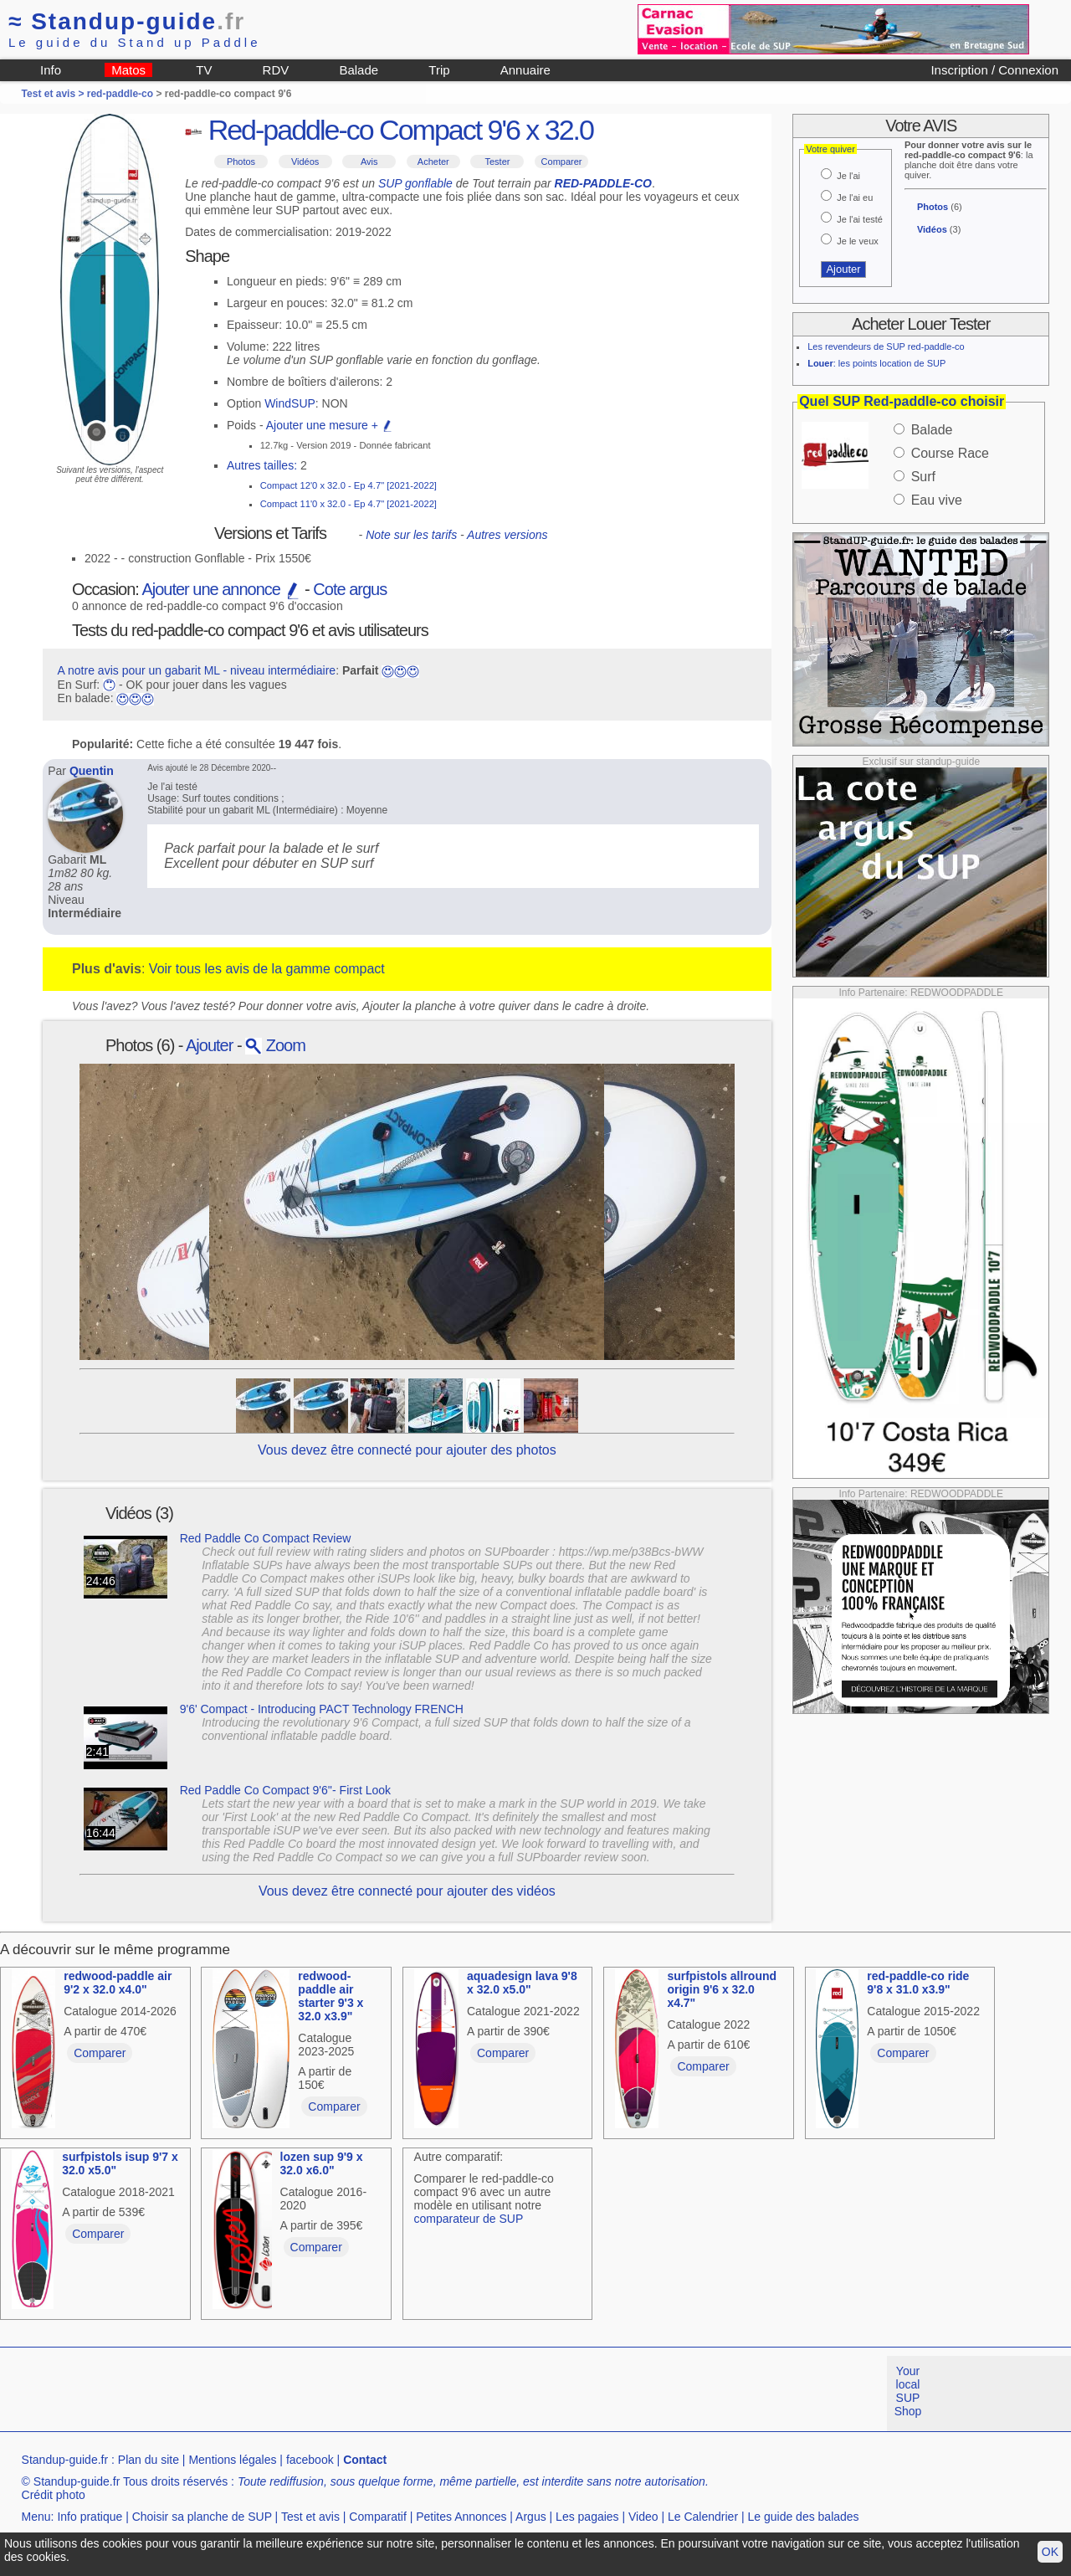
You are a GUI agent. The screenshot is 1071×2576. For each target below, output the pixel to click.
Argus (530, 2516)
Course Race (950, 453)
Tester (497, 162)
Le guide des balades (803, 2516)
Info (50, 70)
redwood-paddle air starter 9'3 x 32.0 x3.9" (330, 1996)
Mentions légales (232, 2459)
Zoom (275, 1045)
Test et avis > (54, 94)
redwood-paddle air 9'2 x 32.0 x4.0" (118, 1982)
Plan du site (148, 2459)
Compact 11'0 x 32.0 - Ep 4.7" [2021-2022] (348, 504)
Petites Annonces (461, 2516)
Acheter (433, 162)
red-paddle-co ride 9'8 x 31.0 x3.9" (918, 1982)
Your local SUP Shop (908, 2391)
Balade (358, 70)
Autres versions (507, 534)
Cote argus (350, 589)
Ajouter (209, 1045)
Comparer (561, 162)
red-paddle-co (120, 94)
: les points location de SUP (876, 363)
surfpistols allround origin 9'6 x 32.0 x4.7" (721, 1989)
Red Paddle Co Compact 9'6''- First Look (285, 1790)
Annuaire (525, 70)
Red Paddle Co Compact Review (265, 1538)
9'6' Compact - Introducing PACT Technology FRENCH (322, 1709)
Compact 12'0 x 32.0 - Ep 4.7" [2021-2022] (348, 485)
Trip (438, 70)
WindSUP (289, 403)
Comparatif (377, 2516)
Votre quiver (830, 149)
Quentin (91, 770)
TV (204, 70)
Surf (923, 477)
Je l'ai (848, 176)
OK (1050, 2551)
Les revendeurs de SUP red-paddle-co (886, 346)
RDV (276, 70)
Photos (241, 162)
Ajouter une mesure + (329, 425)
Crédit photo (53, 2495)
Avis (369, 162)
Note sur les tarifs (411, 534)
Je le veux (858, 241)
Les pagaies (587, 2516)
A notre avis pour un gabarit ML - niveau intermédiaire (197, 670)
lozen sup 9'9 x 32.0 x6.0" (321, 2163)
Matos (128, 70)
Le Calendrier (703, 2516)
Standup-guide (126, 21)
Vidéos (305, 162)
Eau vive (936, 500)
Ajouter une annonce (220, 589)
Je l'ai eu (855, 197)
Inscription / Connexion (994, 70)
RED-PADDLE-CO (603, 183)
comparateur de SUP (469, 2218)
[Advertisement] (304, 2393)
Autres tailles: (262, 465)
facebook (310, 2459)
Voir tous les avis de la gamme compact (267, 969)
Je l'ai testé (860, 219)
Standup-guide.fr (65, 2459)
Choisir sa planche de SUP (202, 2516)
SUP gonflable (415, 183)
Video (643, 2516)
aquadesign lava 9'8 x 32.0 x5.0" (522, 1982)
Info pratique (89, 2516)
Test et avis (310, 2516)
